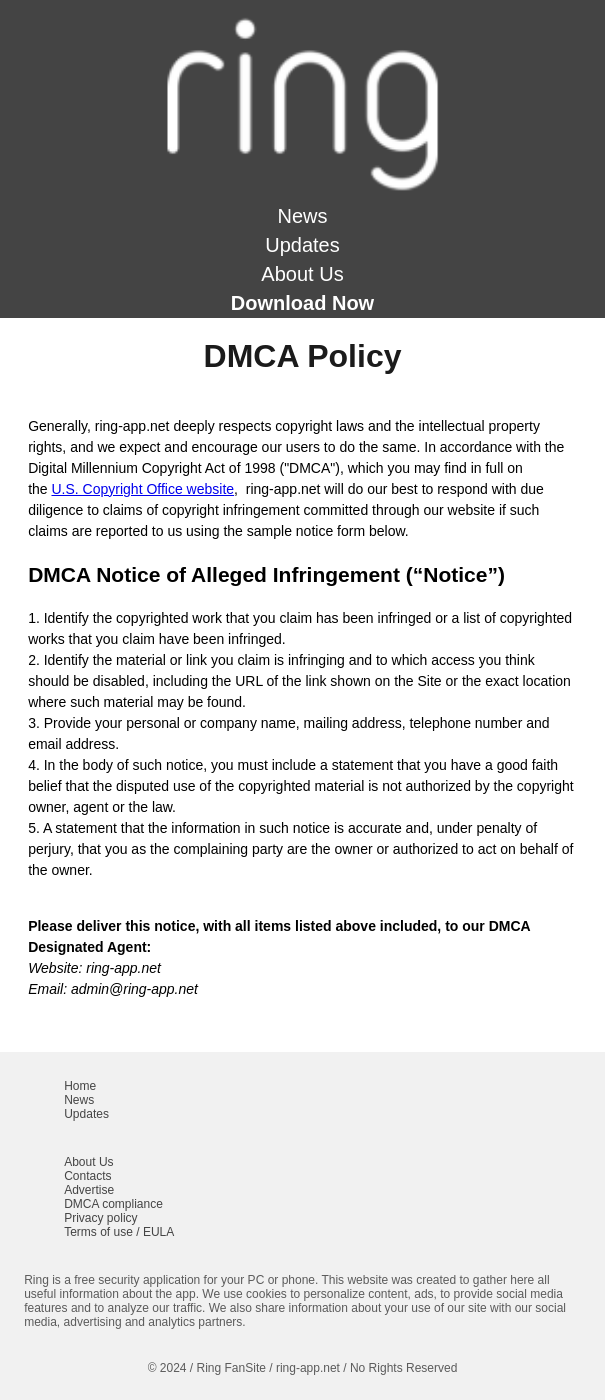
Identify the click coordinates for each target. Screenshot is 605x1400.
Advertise (89, 1190)
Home (80, 1086)
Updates (302, 245)
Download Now (302, 303)
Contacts (87, 1176)
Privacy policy (100, 1218)
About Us (302, 274)
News (302, 216)
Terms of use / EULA (119, 1232)
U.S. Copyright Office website (142, 489)
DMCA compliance (113, 1204)
